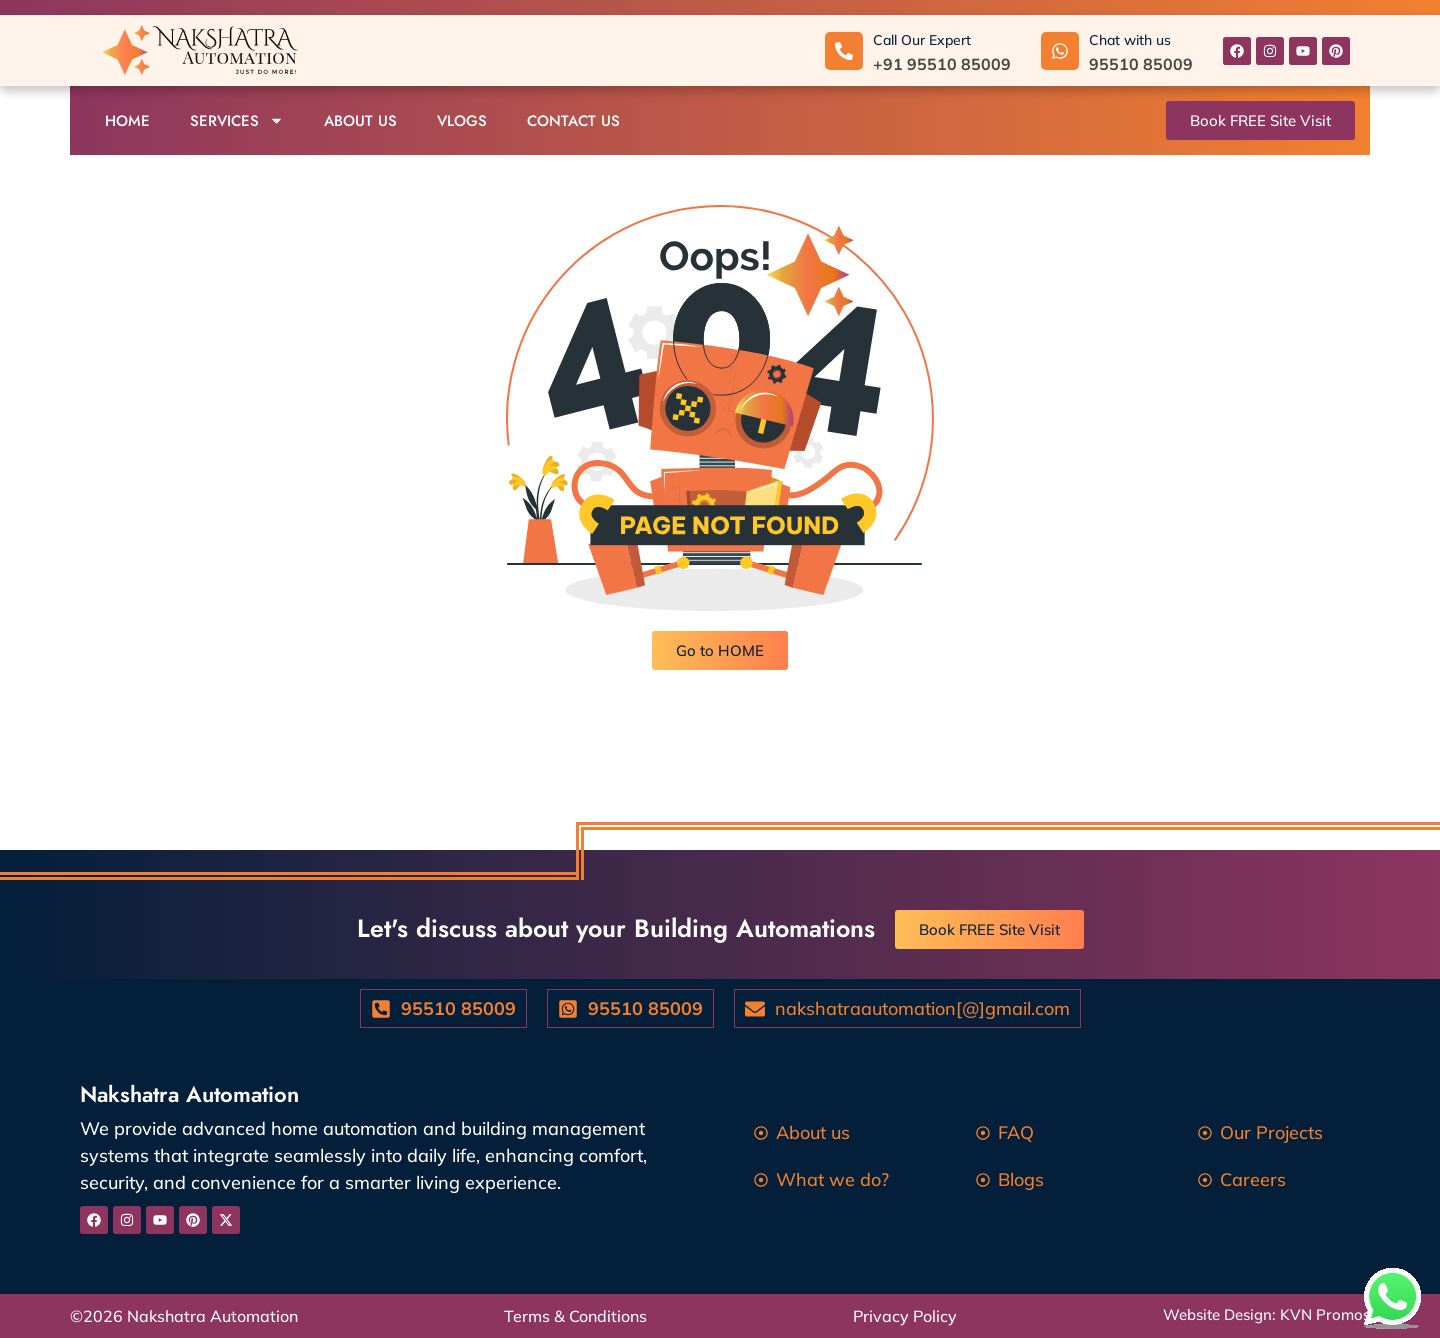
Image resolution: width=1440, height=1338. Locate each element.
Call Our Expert (922, 40)
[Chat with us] (1060, 51)
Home (127, 121)
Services (237, 121)
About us (360, 121)
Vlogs (462, 121)
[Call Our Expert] (844, 51)
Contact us (573, 121)
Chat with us (1130, 40)
